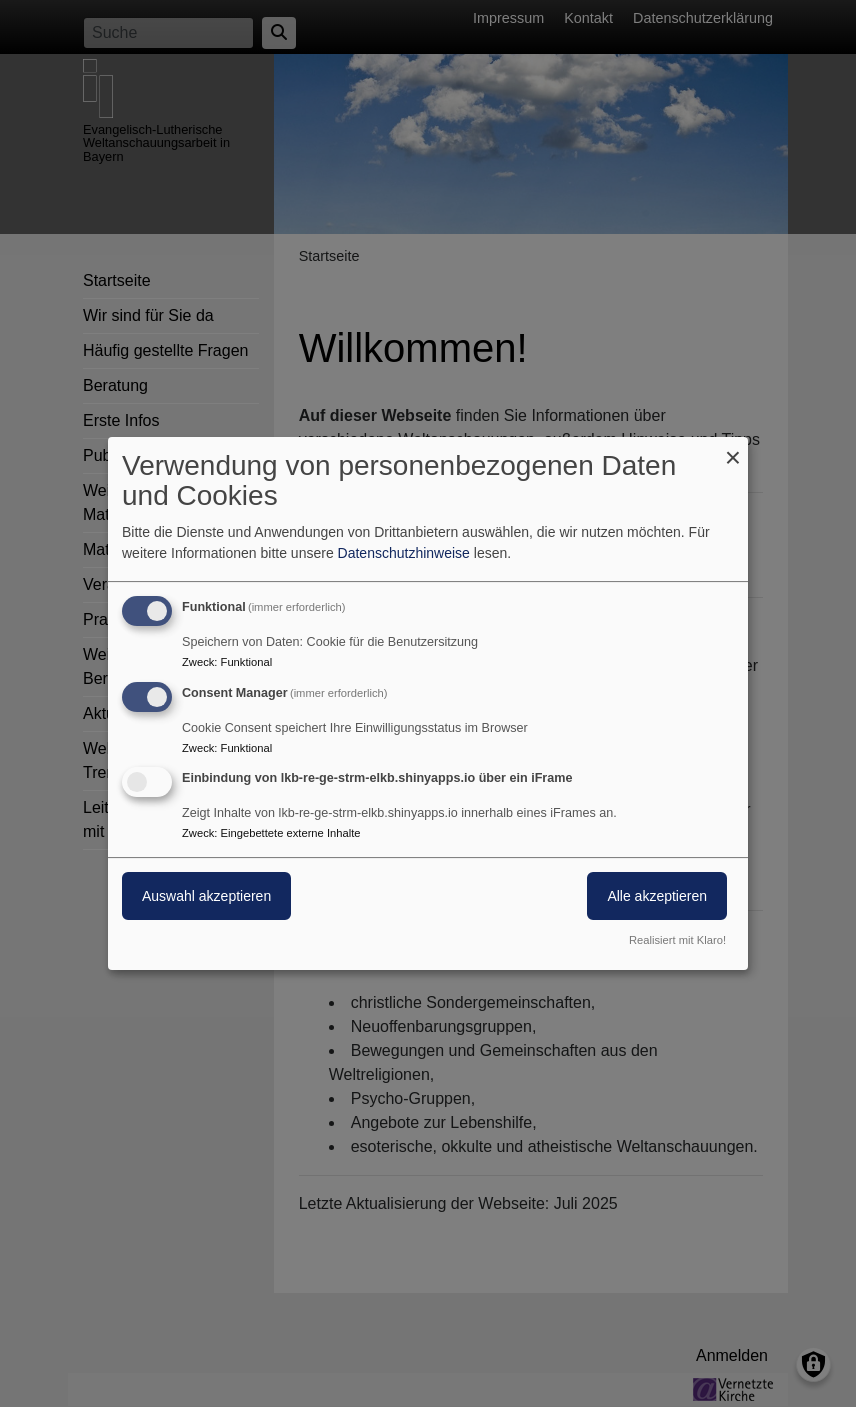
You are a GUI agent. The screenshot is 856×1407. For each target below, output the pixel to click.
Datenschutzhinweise (404, 553)
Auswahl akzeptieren (206, 897)
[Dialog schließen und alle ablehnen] (733, 449)
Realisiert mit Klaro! (677, 940)
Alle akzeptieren (657, 897)
